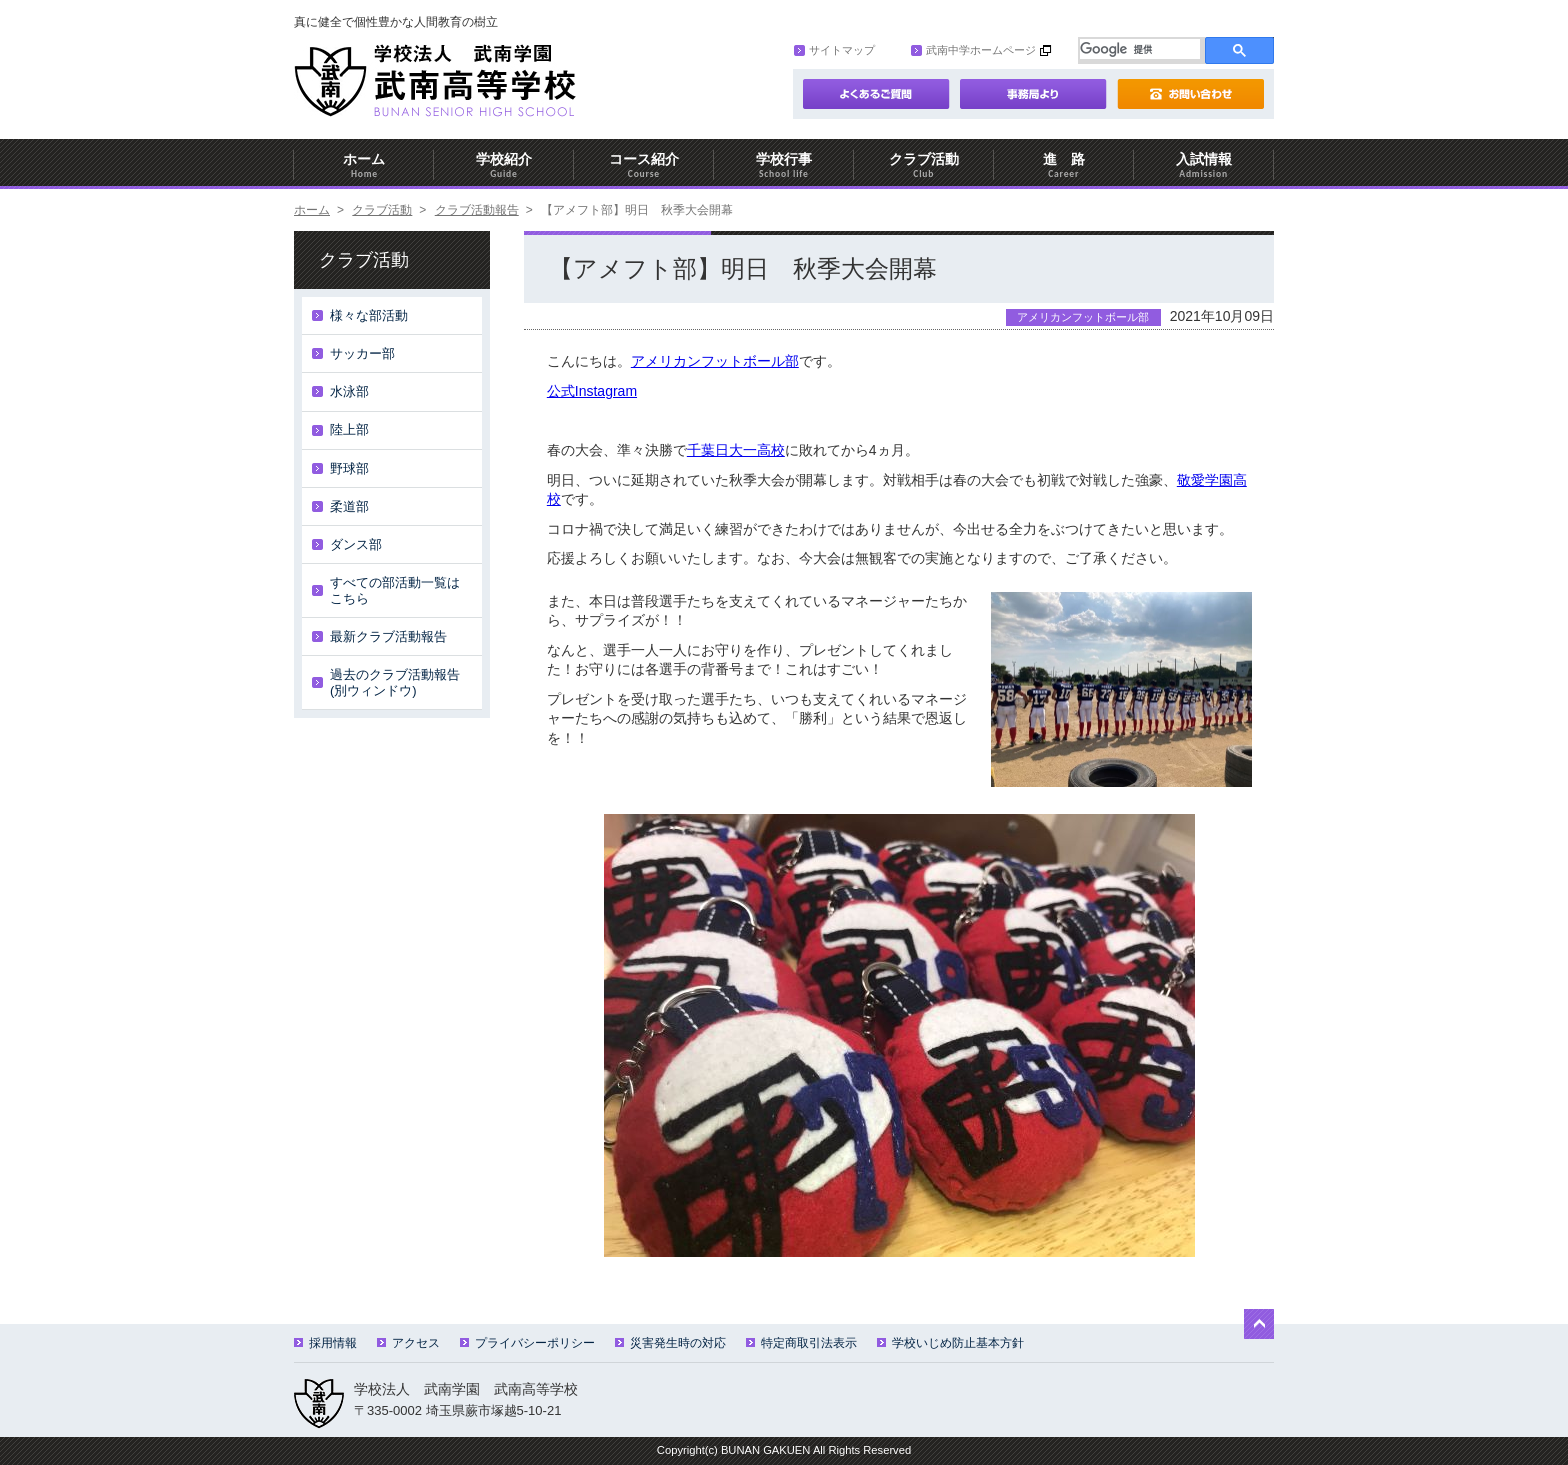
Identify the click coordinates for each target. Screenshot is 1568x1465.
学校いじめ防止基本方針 (950, 1343)
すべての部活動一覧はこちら (395, 590)
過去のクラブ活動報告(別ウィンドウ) (395, 682)
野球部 (349, 468)
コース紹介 (644, 165)
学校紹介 (504, 165)
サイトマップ (834, 50)
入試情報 (1204, 165)
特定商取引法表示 (801, 1343)
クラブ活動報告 (477, 210)
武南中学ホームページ (973, 50)
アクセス (408, 1343)
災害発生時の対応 (670, 1343)
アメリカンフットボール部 (715, 361)
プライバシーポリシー (527, 1343)
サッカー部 (362, 353)
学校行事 (784, 165)
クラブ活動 (924, 165)
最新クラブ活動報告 (388, 636)
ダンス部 (356, 544)
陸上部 (349, 429)
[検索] (1140, 49)
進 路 (1064, 165)
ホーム (364, 165)
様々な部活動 (369, 315)
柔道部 (349, 506)
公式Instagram (592, 391)
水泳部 (349, 391)
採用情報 (325, 1343)
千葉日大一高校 (736, 450)
